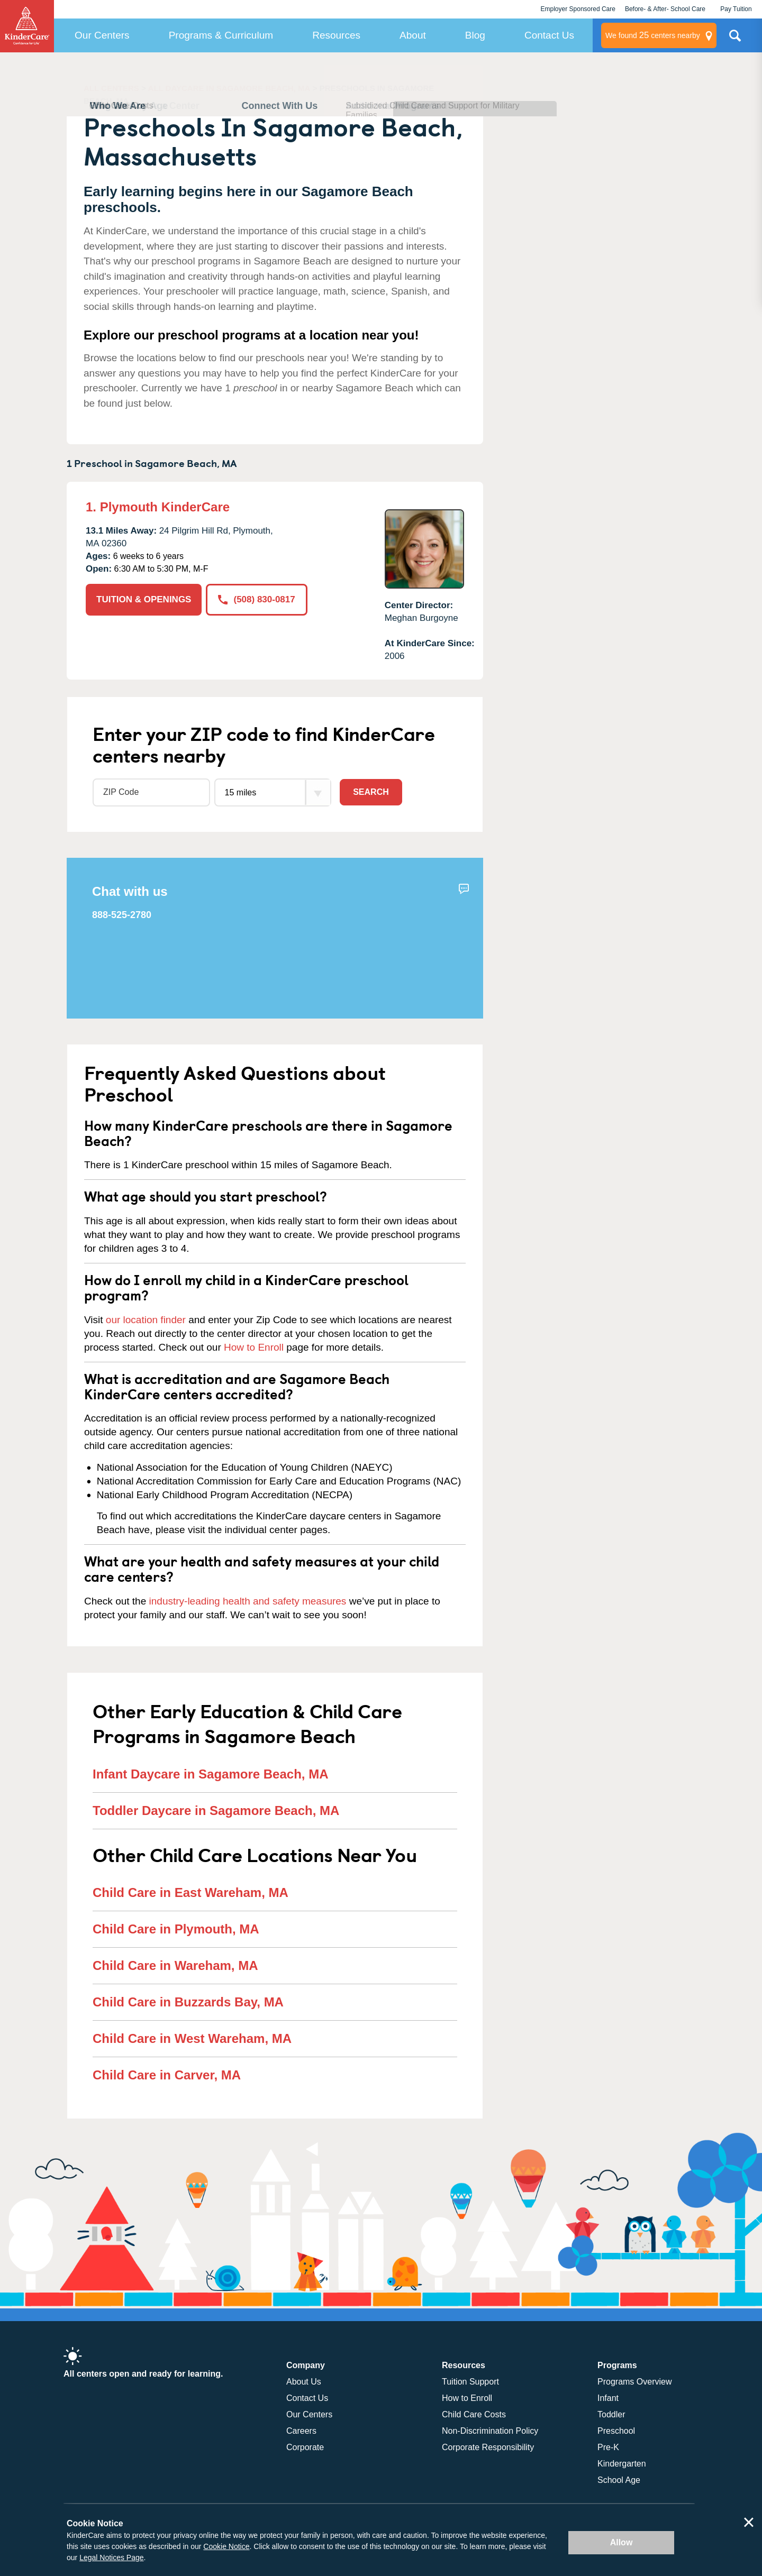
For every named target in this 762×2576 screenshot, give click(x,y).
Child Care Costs (474, 2414)
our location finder (146, 1319)
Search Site (735, 40)
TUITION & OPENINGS (143, 599)
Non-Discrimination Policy (490, 2430)
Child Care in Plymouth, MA (176, 1929)
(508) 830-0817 (256, 599)
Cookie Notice (226, 2546)
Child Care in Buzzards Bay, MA (188, 2002)
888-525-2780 (121, 915)
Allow (621, 2542)
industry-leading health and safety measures (248, 1601)
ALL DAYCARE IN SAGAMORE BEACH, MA (229, 88)
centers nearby (652, 35)
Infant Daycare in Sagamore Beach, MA (210, 1774)
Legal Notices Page (111, 2557)
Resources (336, 35)
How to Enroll (254, 1347)
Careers (301, 2430)
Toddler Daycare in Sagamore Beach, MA (216, 1810)
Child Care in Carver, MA (167, 2075)
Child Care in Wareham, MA (175, 1965)
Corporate (305, 2447)
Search (371, 791)
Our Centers (102, 35)
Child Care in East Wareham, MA (190, 1892)
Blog (475, 35)
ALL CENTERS (111, 88)
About (413, 35)
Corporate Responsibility (488, 2447)
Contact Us (549, 35)
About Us (303, 2381)
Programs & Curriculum (221, 35)
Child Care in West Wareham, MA (192, 2038)
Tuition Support (470, 2381)
